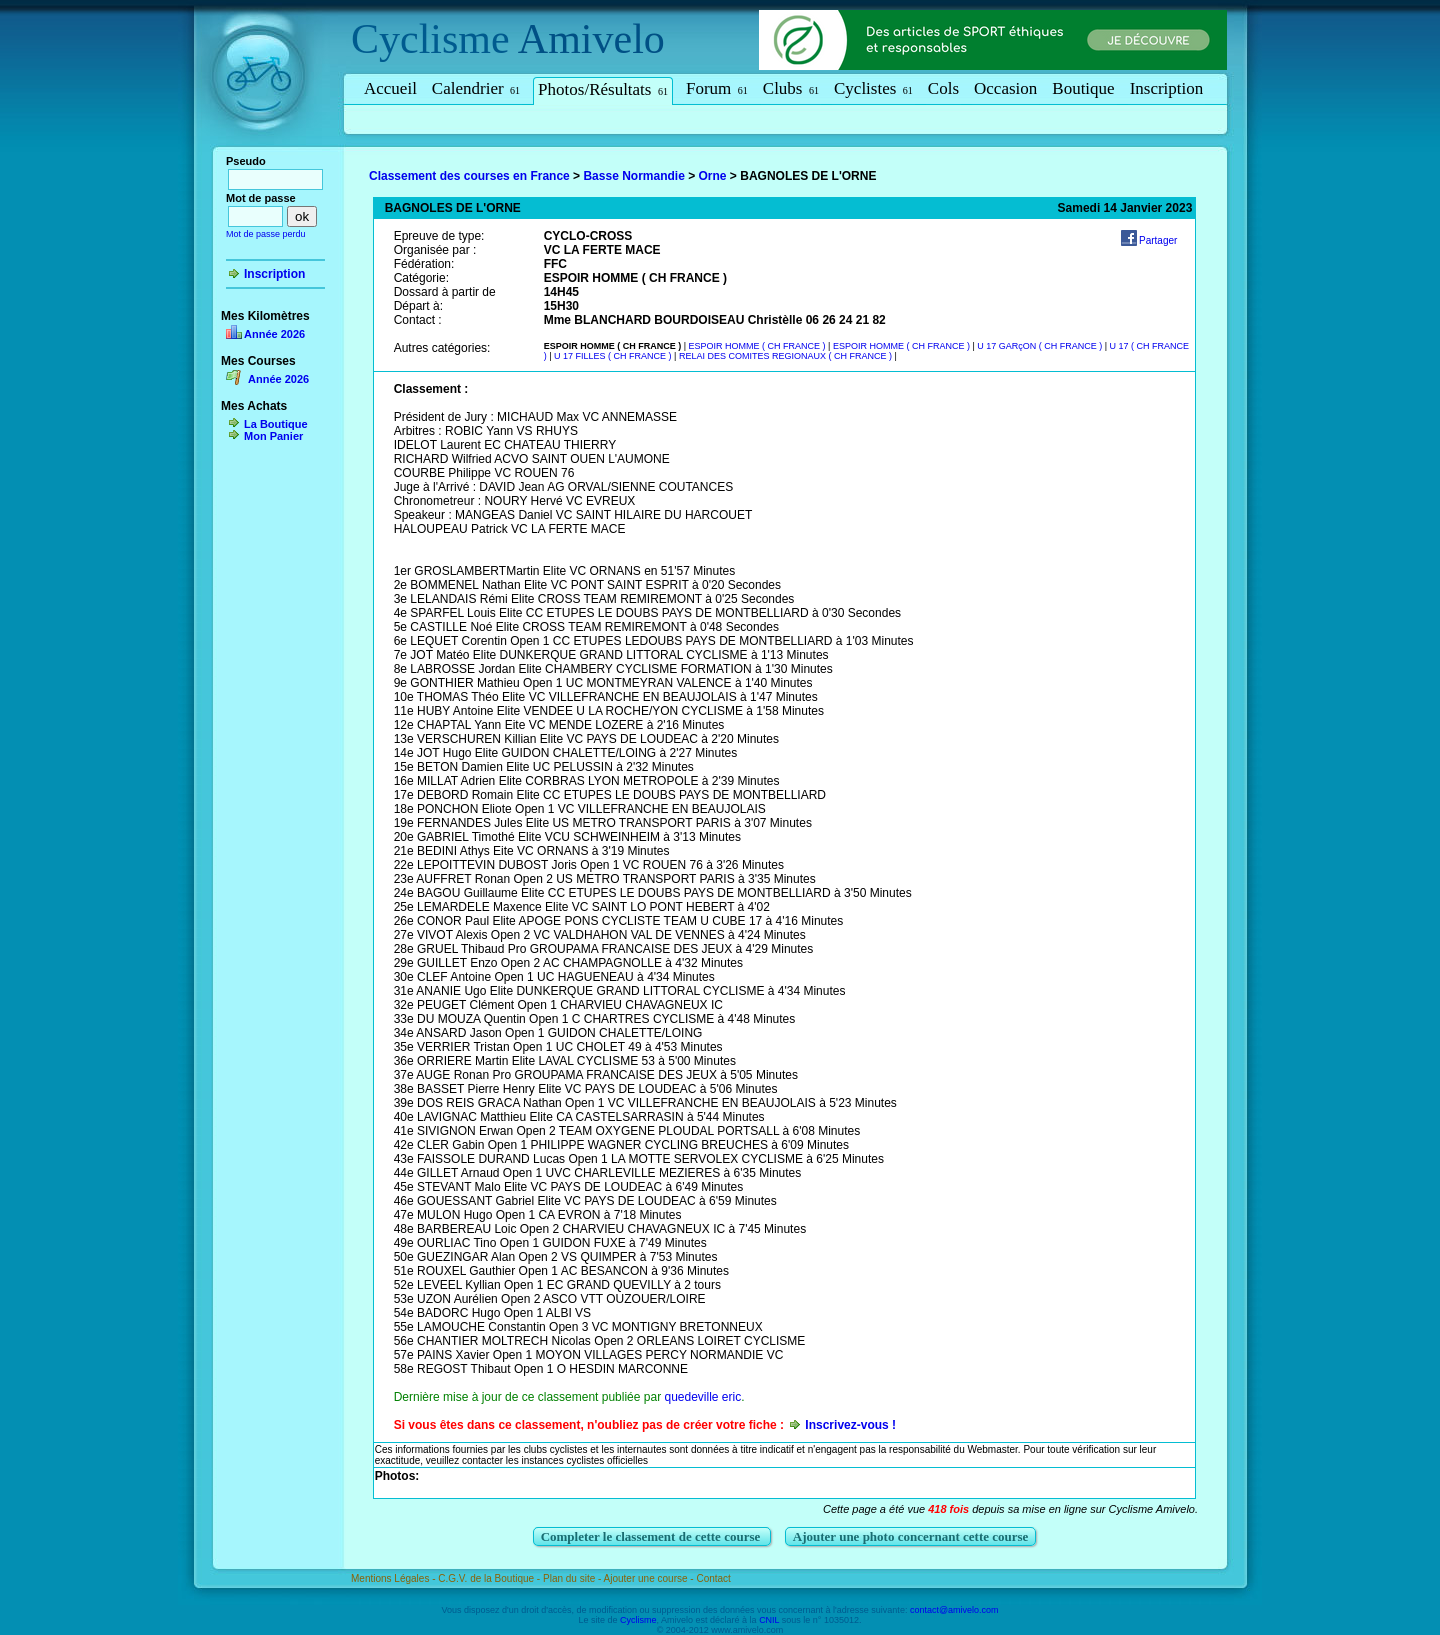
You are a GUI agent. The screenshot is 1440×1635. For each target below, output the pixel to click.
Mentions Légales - (394, 1578)
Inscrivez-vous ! (850, 1425)
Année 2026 (274, 334)
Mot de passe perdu (266, 234)
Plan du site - (573, 1578)
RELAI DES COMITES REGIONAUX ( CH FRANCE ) (787, 356)
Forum (717, 88)
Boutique (1083, 88)
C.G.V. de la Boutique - (490, 1578)
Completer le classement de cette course (652, 1536)
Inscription (1167, 88)
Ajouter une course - (650, 1578)
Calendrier (476, 88)
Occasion (1005, 88)
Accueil (390, 88)
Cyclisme (430, 39)
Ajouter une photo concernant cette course (911, 1536)
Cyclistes (873, 88)
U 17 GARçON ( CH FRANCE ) (1041, 346)
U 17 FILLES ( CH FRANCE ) (614, 356)
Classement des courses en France (469, 176)
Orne (713, 176)
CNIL (769, 1620)
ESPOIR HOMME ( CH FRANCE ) (759, 346)
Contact (713, 1578)
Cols (943, 88)
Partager (1158, 240)
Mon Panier (273, 436)
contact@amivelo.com (954, 1610)
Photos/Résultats (603, 89)
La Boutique (276, 424)
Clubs (791, 88)
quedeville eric (702, 1397)
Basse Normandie (633, 176)
